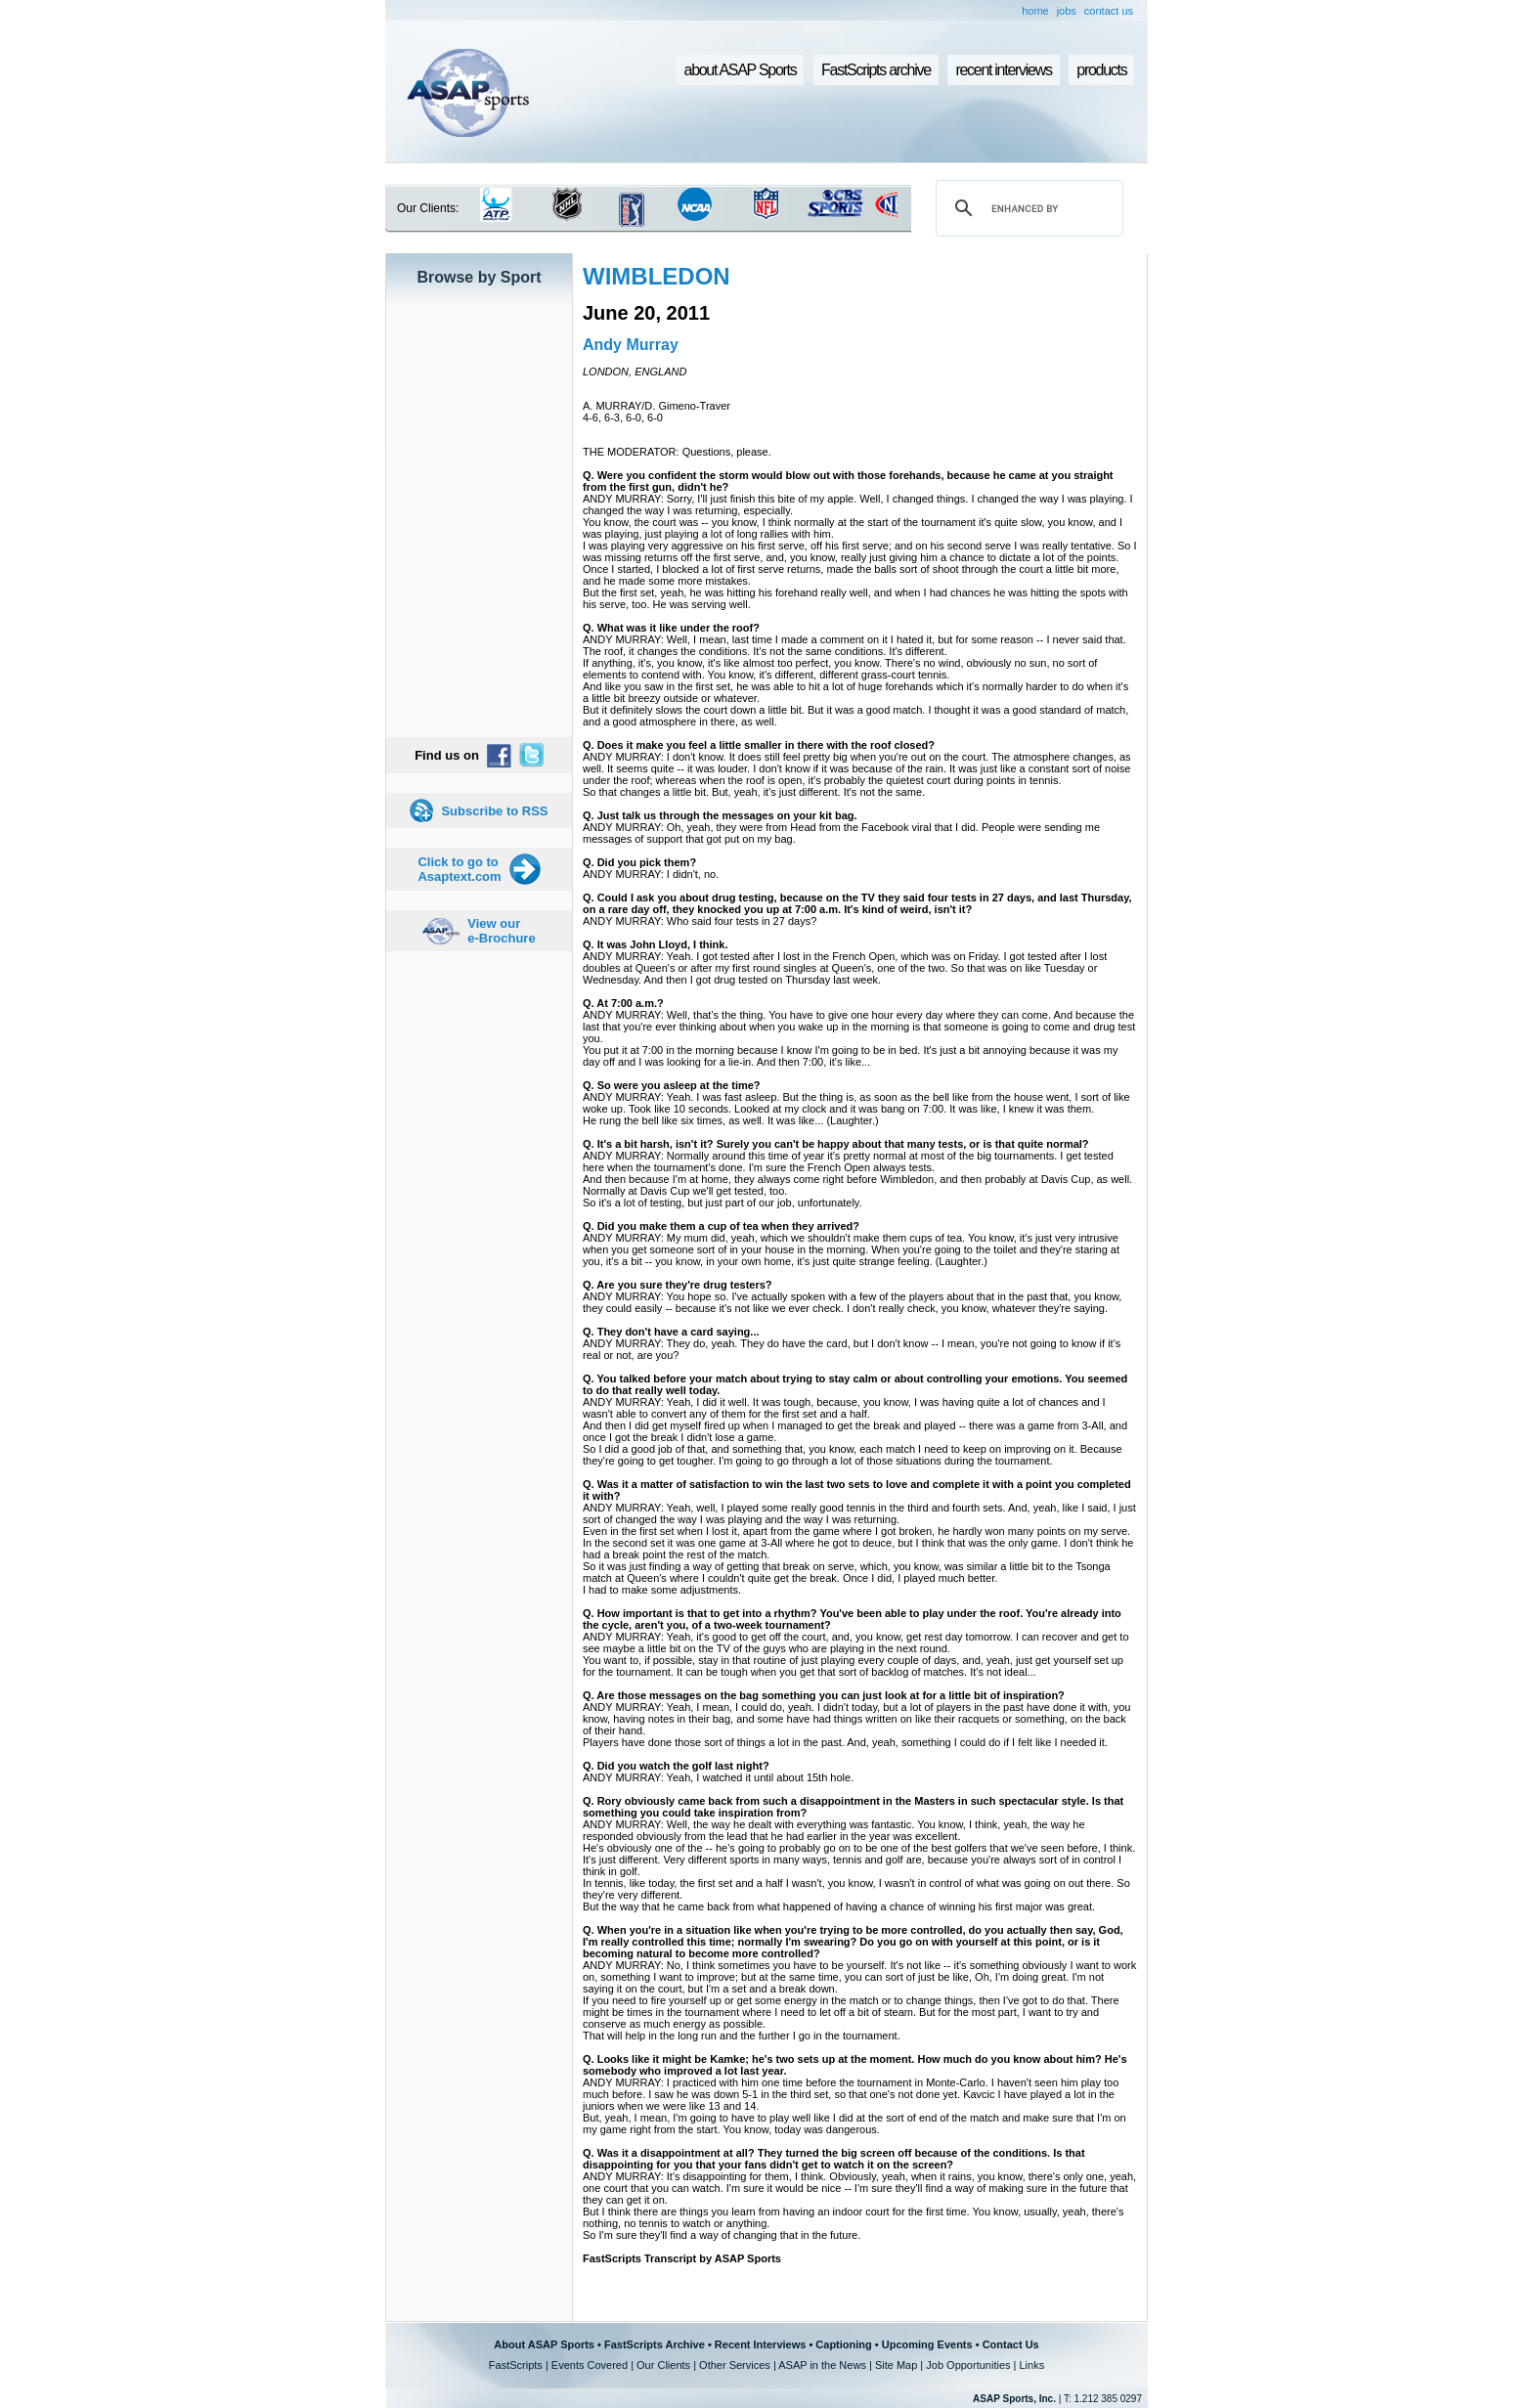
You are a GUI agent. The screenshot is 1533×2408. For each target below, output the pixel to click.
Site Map (896, 2365)
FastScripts (516, 2365)
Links (1031, 2365)
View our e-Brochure (501, 930)
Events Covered (589, 2365)
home (1035, 11)
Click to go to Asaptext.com (459, 869)
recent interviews (1003, 70)
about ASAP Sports (740, 70)
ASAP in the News (822, 2365)
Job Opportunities (968, 2365)
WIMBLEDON (656, 276)
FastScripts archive (876, 70)
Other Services (734, 2365)
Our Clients (663, 2365)
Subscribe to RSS (494, 811)
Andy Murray (631, 344)
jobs (1066, 11)
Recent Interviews (761, 2344)
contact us (1108, 11)
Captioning (843, 2344)
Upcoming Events (927, 2344)
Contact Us (1011, 2344)
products (1101, 70)
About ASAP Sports (544, 2344)
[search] (1026, 208)
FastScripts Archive (654, 2344)
